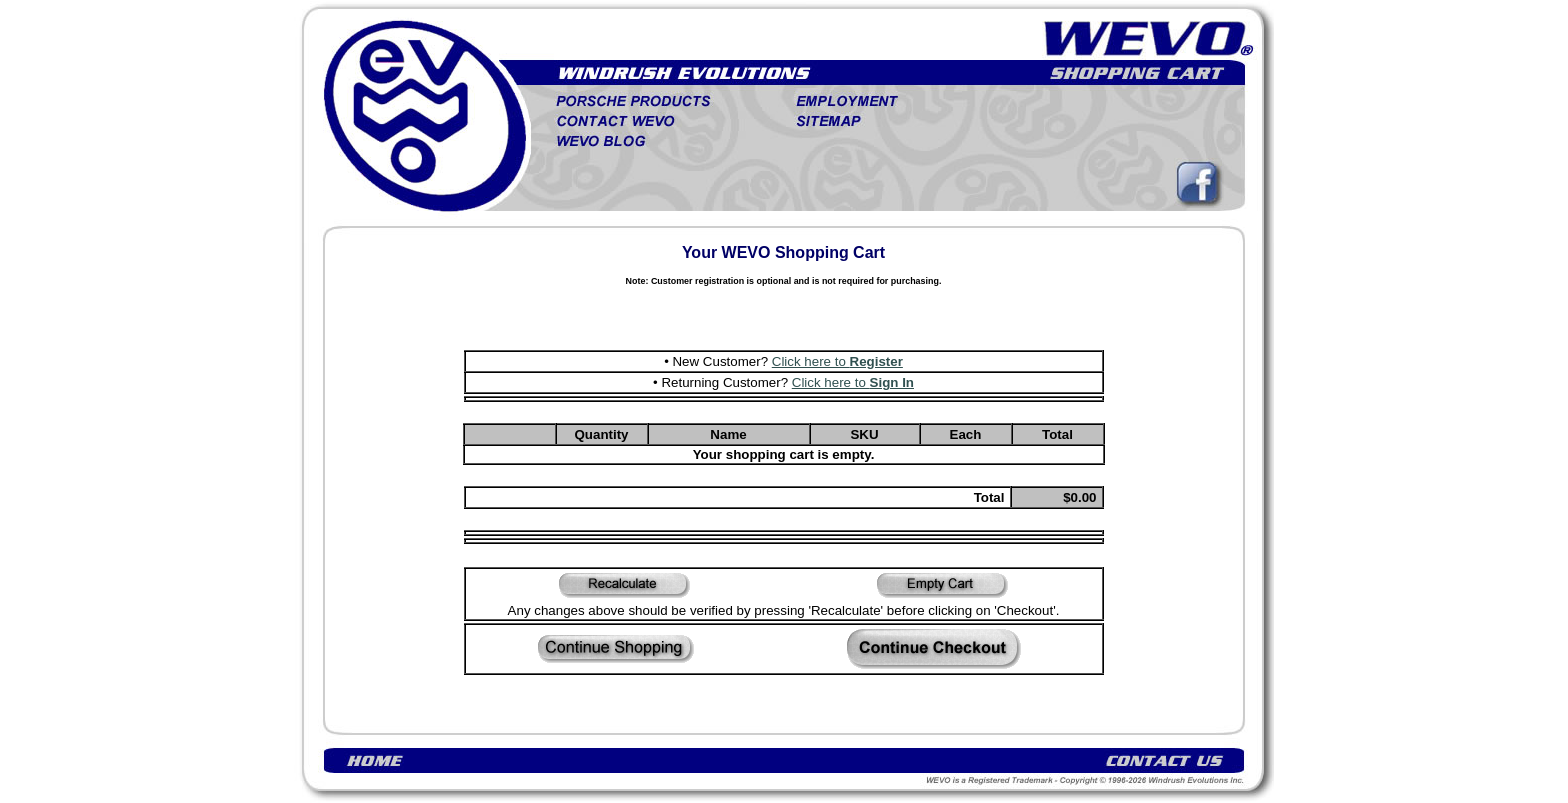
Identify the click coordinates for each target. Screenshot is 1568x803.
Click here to (837, 361)
